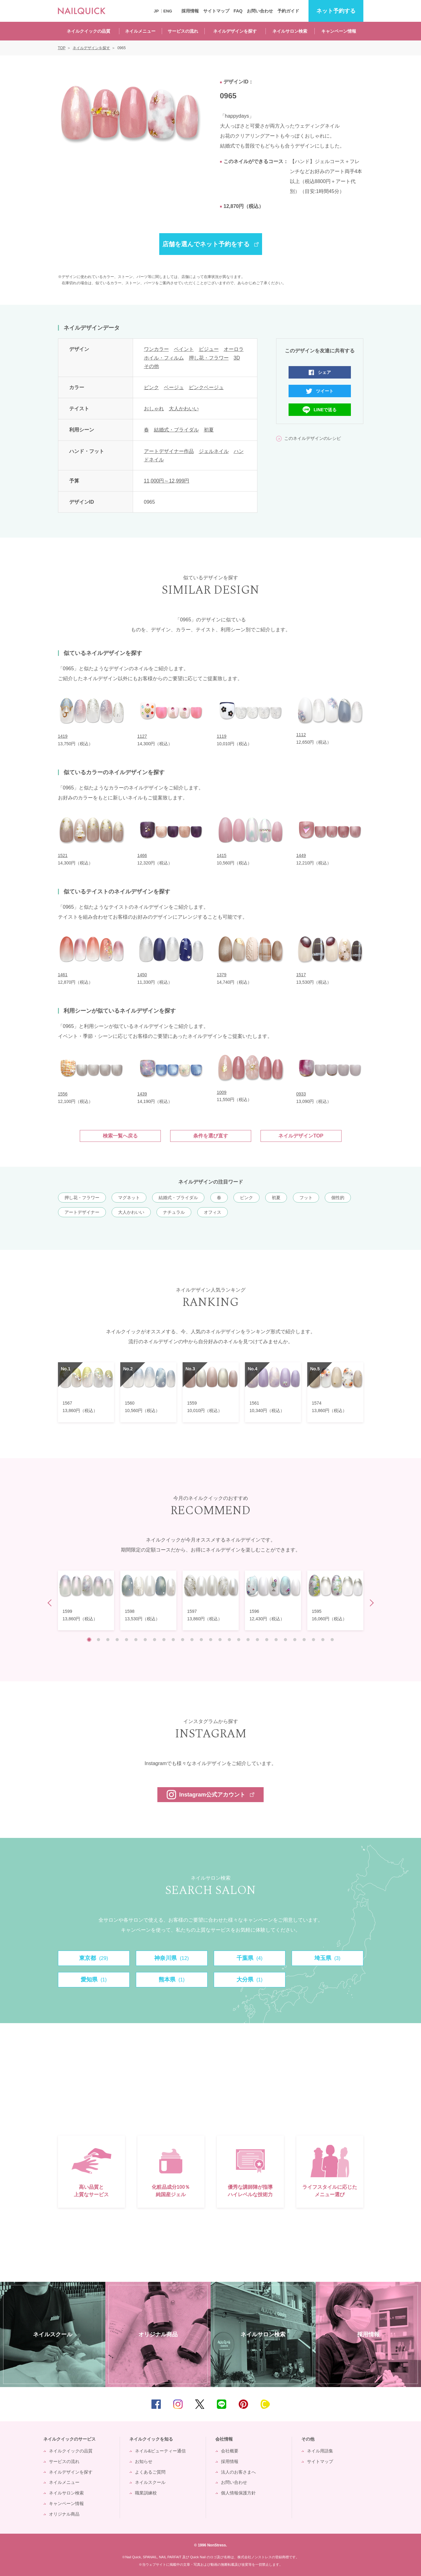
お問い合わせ (260, 10)
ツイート (324, 391)
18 (248, 1639)
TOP (407, 2404)
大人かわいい (184, 408)
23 (294, 1639)
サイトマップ (216, 10)
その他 (151, 366)
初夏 (209, 429)
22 (285, 1639)
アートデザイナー (82, 1212)
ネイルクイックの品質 (88, 31)
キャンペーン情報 (338, 31)
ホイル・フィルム (164, 357)
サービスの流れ (183, 31)
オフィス (212, 1212)
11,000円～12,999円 (166, 480)
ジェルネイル (214, 451)
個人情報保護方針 (238, 2492)
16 (229, 1639)
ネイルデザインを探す (235, 31)
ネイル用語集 (320, 2450)
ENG (167, 11)
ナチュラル (174, 1212)
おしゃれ (154, 408)
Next (370, 1602)
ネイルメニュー (140, 31)
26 (322, 1639)
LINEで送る (325, 409)
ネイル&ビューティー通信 (160, 2450)
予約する (336, 11)
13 (201, 1639)
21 (276, 1639)
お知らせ (143, 2461)
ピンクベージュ (206, 387)
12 (192, 1639)
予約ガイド (288, 10)
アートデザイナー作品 (169, 451)
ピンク (151, 387)
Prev (51, 1602)
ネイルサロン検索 (289, 31)
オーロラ (234, 349)
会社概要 (229, 2450)
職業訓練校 (146, 2492)
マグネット (129, 1197)
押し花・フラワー (209, 357)
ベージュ (174, 387)
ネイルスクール (150, 2482)
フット (306, 1197)
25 (313, 1639)
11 (182, 1639)
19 (257, 1639)
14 (210, 1639)
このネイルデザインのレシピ (312, 438)
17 (238, 1639)
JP (156, 11)
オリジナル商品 (64, 2514)
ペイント (184, 349)
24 (304, 1639)
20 (266, 1639)
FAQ (237, 10)
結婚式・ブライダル (176, 429)
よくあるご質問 (150, 2472)
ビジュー (209, 349)
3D (237, 357)
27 (332, 1639)
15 (220, 1639)
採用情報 (190, 10)
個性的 (337, 1197)
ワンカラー (156, 349)
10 (173, 1639)
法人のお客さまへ (238, 2472)
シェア (324, 372)
